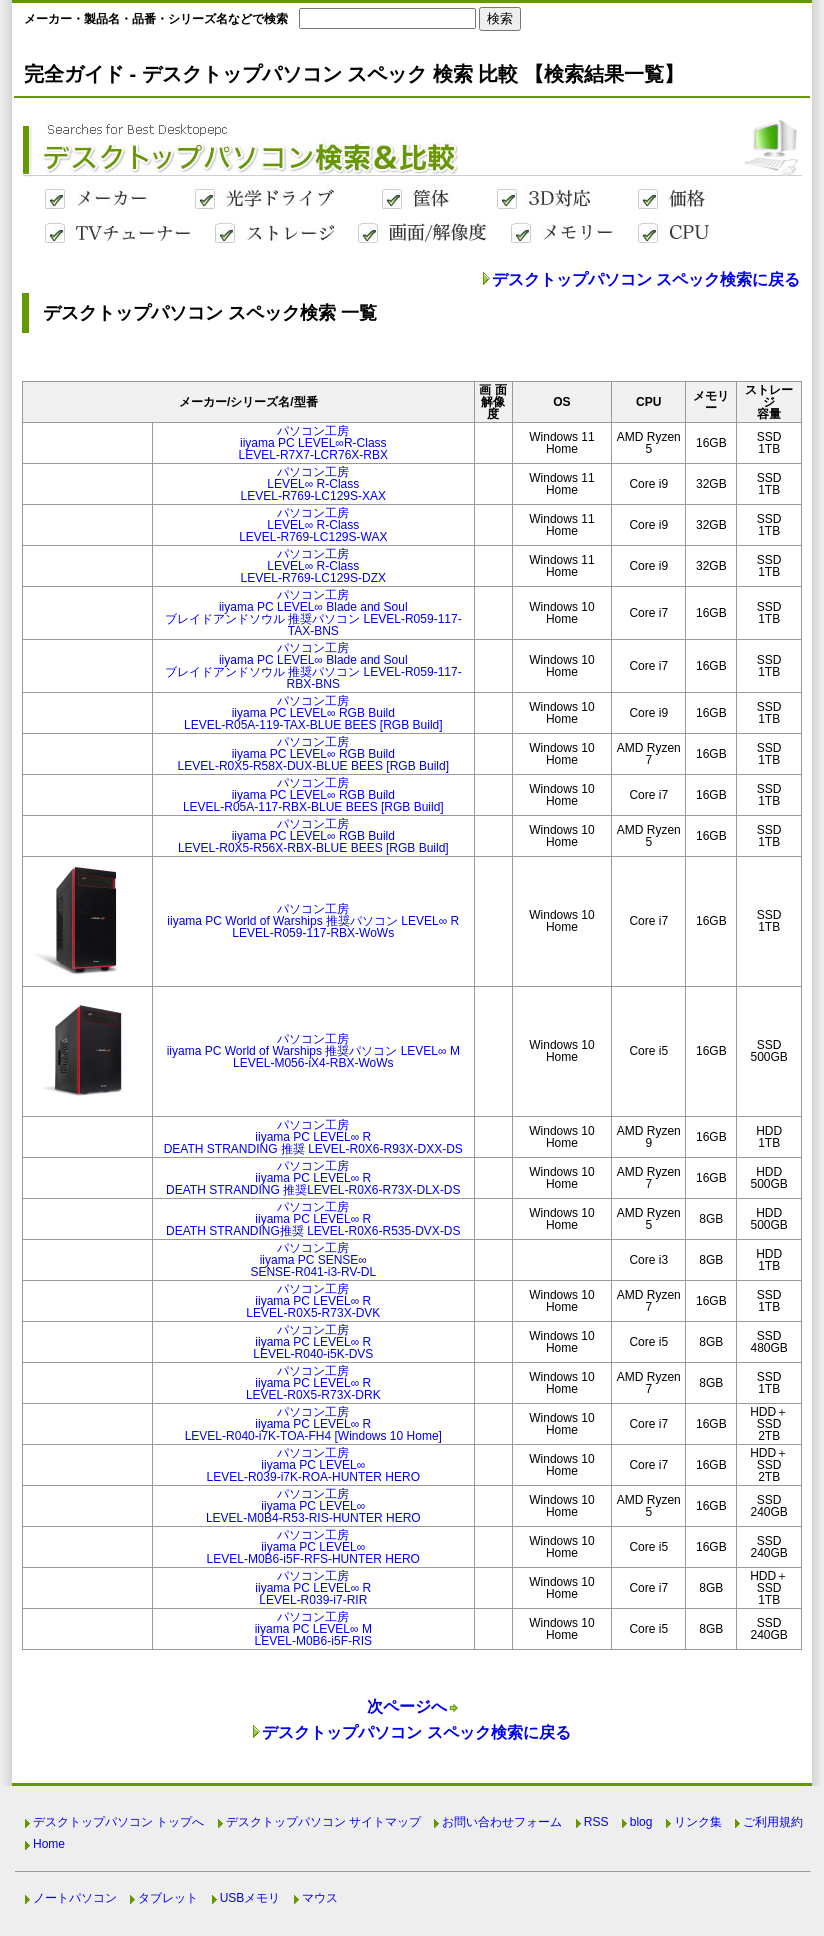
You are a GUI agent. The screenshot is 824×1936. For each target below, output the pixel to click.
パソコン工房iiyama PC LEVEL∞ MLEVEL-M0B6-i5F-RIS (313, 1629)
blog (641, 1822)
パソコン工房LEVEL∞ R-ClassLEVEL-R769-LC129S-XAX (313, 484)
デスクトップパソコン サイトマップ (323, 1822)
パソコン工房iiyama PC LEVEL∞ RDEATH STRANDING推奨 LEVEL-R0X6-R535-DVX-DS (313, 1219)
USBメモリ (250, 1898)
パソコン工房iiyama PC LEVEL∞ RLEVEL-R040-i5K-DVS (313, 1342)
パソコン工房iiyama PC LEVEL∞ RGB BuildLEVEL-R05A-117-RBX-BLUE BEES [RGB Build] (313, 795)
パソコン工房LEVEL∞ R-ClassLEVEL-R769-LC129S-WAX (313, 525)
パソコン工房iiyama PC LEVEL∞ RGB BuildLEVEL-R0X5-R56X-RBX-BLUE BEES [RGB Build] (313, 836)
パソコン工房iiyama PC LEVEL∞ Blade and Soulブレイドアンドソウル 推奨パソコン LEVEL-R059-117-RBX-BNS (313, 666)
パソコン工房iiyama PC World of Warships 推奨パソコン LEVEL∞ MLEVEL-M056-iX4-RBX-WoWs (313, 1051)
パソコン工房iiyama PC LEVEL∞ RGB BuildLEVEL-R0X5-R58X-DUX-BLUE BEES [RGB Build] (313, 754)
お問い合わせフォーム (502, 1822)
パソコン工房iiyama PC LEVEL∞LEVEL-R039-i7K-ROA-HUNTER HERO (313, 1465)
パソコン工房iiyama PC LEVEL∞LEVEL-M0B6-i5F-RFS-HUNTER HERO (313, 1547)
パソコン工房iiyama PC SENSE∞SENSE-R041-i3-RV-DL (313, 1260)
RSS (596, 1822)
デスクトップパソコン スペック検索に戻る (646, 279)
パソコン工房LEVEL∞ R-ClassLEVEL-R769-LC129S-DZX (313, 566)
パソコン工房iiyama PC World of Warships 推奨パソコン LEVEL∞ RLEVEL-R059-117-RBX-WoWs (313, 921)
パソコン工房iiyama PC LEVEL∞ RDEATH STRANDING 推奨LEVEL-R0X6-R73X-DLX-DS (313, 1178)
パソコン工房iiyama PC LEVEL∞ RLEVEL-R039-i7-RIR (313, 1588)
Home (49, 1844)
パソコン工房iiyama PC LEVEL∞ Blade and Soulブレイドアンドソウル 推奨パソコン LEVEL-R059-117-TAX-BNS (313, 613)
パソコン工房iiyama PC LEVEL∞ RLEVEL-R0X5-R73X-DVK (313, 1301)
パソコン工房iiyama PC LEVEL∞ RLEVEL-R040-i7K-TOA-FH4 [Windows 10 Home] (313, 1424)
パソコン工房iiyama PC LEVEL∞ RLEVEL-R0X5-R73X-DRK (313, 1383)
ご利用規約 (773, 1822)
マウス (320, 1898)
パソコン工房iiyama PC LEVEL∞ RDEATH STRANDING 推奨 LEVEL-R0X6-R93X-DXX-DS (313, 1137)
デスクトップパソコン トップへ (118, 1822)
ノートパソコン (75, 1898)
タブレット (168, 1898)
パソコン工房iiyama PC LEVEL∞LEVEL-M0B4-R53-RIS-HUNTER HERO (313, 1506)
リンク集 (698, 1822)
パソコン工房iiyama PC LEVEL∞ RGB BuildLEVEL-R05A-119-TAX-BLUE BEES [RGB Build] (313, 713)
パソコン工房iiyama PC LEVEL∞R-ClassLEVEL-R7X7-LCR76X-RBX (313, 443)
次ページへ (407, 1706)
